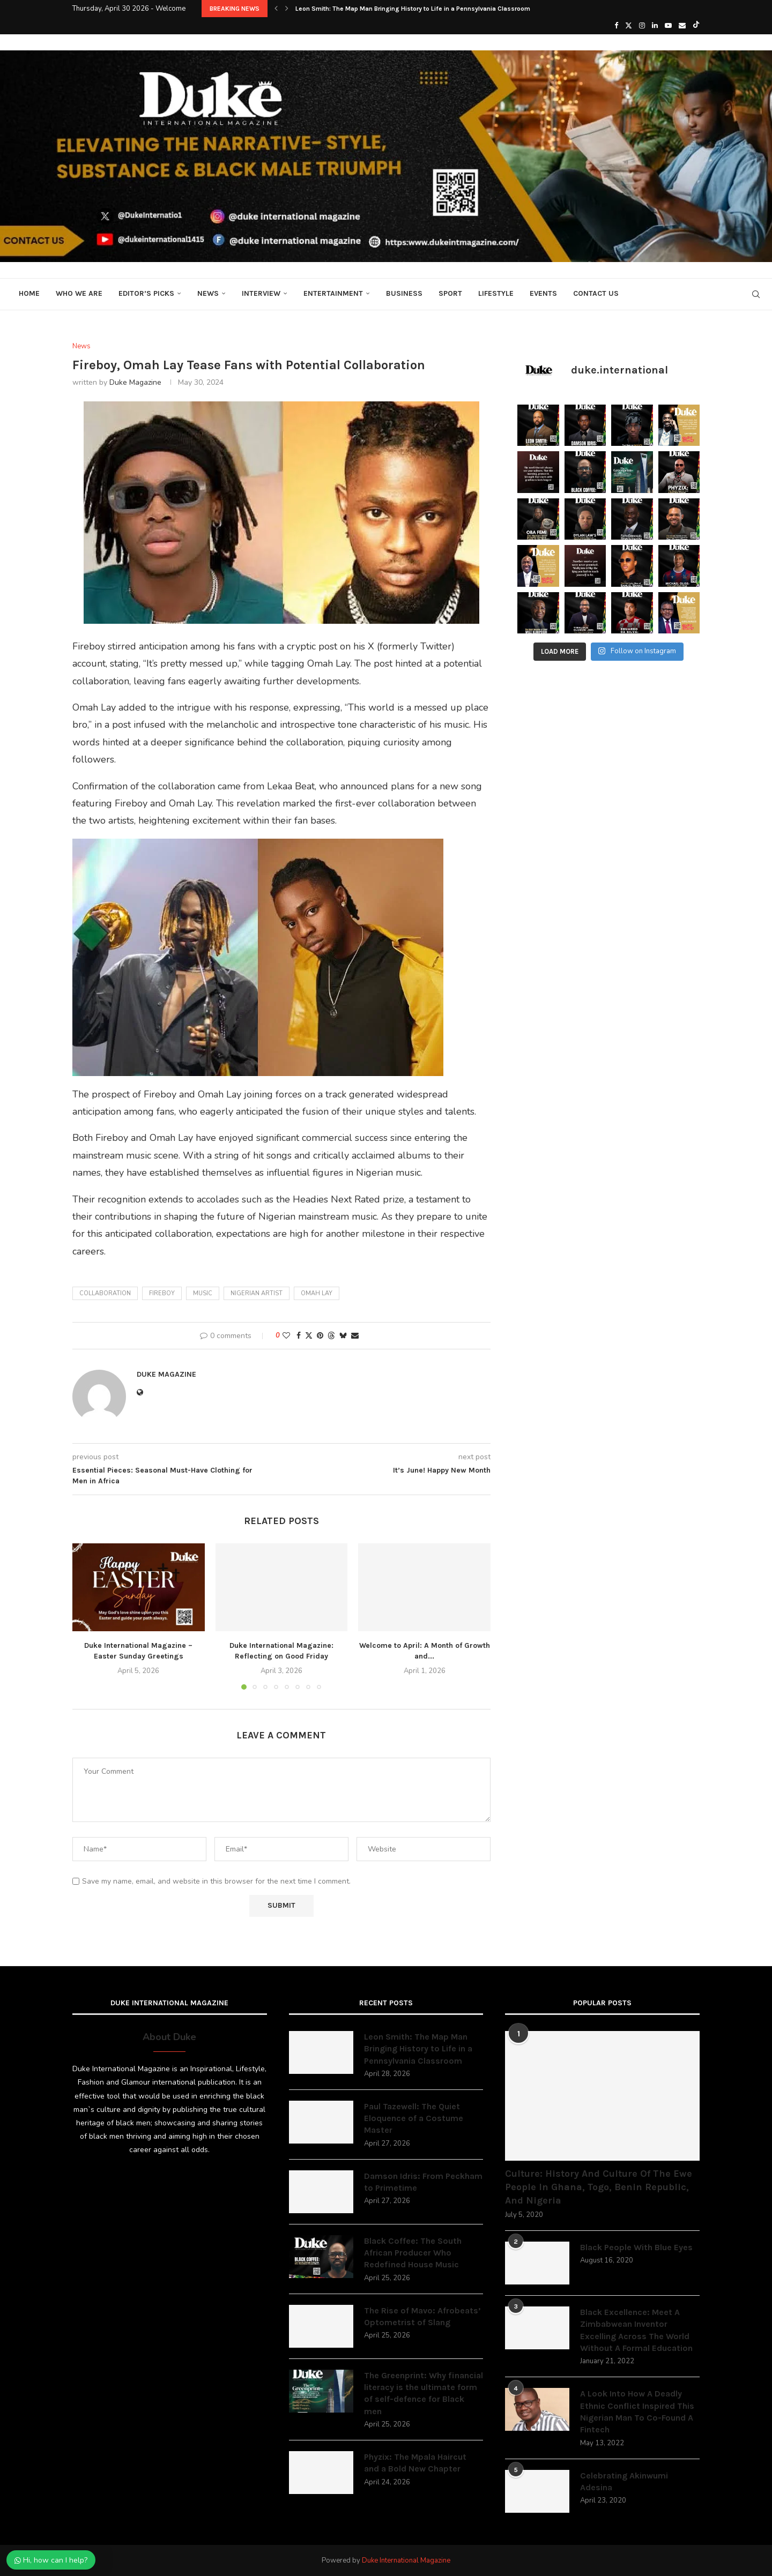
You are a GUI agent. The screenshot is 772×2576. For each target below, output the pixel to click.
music (202, 1293)
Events (543, 293)
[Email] (682, 25)
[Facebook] (616, 25)
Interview (261, 293)
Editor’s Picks (146, 293)
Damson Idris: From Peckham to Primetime (423, 2182)
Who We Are (79, 293)
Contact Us (596, 293)
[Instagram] (642, 25)
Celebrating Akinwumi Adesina (624, 2481)
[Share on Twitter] (309, 1336)
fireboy (162, 1293)
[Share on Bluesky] (343, 1336)
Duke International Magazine (406, 2560)
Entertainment (333, 293)
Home (29, 293)
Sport (450, 293)
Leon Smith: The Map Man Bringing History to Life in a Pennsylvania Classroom (412, 8)
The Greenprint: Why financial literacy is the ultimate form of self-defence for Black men (423, 2393)
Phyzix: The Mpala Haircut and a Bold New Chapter (415, 2463)
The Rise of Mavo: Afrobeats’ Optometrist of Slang (422, 2316)
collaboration (105, 1293)
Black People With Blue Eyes (636, 2247)
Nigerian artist (257, 1293)
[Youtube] (668, 25)
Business (404, 293)
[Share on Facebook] (298, 1336)
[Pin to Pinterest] (320, 1336)
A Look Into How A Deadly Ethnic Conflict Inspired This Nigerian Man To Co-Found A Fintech (637, 2411)
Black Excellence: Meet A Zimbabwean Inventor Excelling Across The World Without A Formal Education (636, 2330)
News (208, 293)
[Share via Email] (355, 1336)
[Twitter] (628, 25)
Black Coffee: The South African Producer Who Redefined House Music (413, 2253)
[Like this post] (286, 1336)
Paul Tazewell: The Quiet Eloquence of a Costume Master (413, 2118)
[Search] (756, 294)
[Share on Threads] (331, 1336)
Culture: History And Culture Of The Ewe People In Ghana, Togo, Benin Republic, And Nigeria (598, 2187)
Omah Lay (316, 1293)
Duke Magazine (135, 382)
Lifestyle (496, 293)
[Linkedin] (655, 25)
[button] (276, 8)
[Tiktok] (696, 25)
